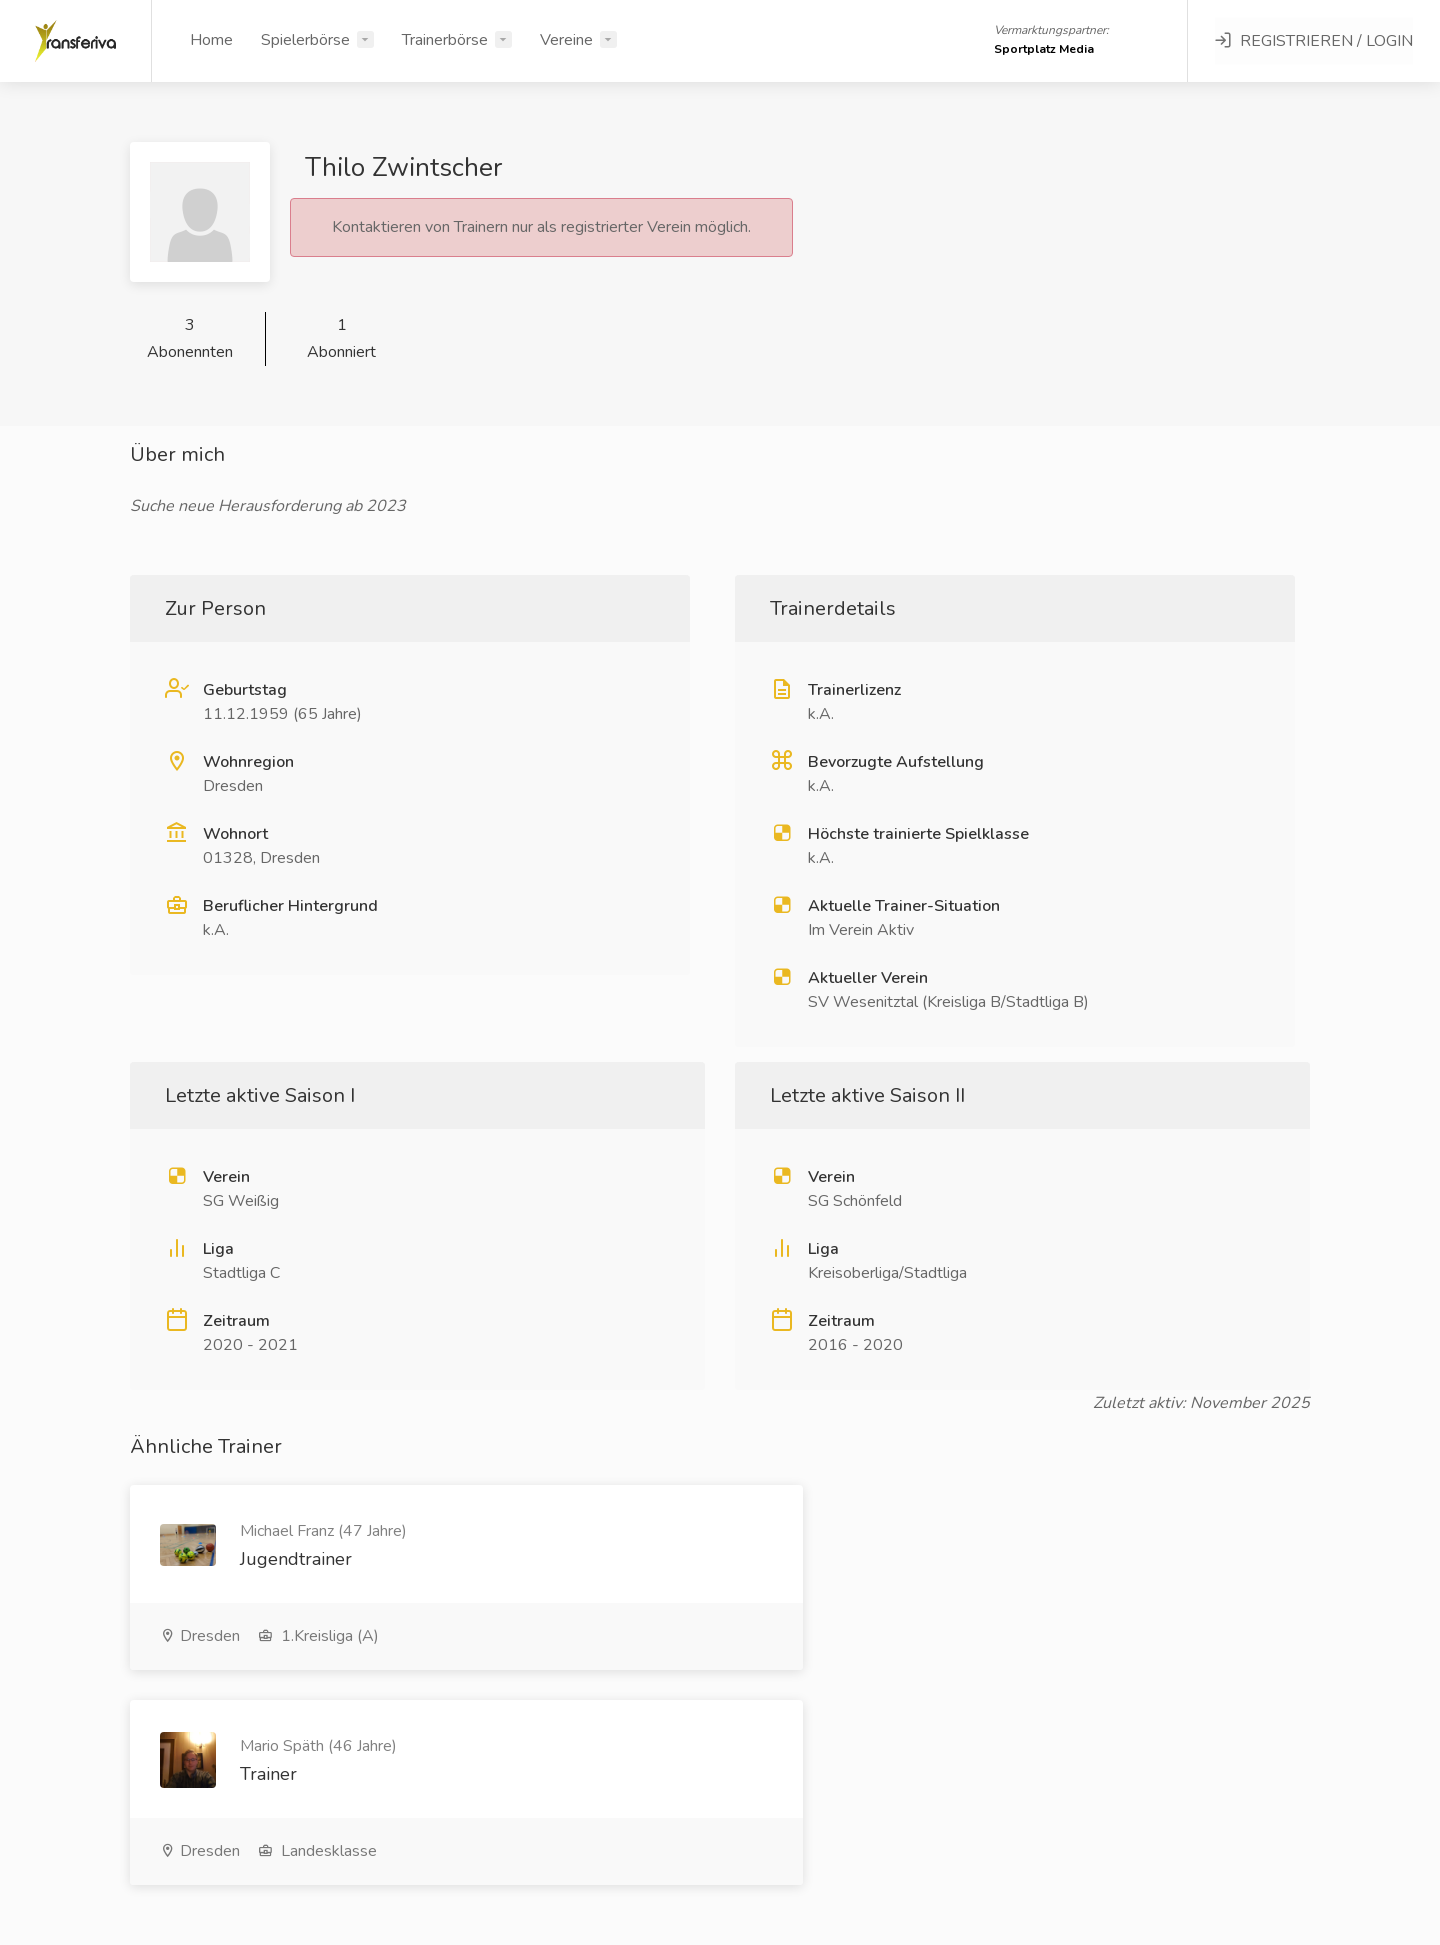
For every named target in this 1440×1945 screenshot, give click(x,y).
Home (211, 40)
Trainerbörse (445, 40)
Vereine (566, 40)
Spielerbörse (305, 40)
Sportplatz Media (1044, 49)
